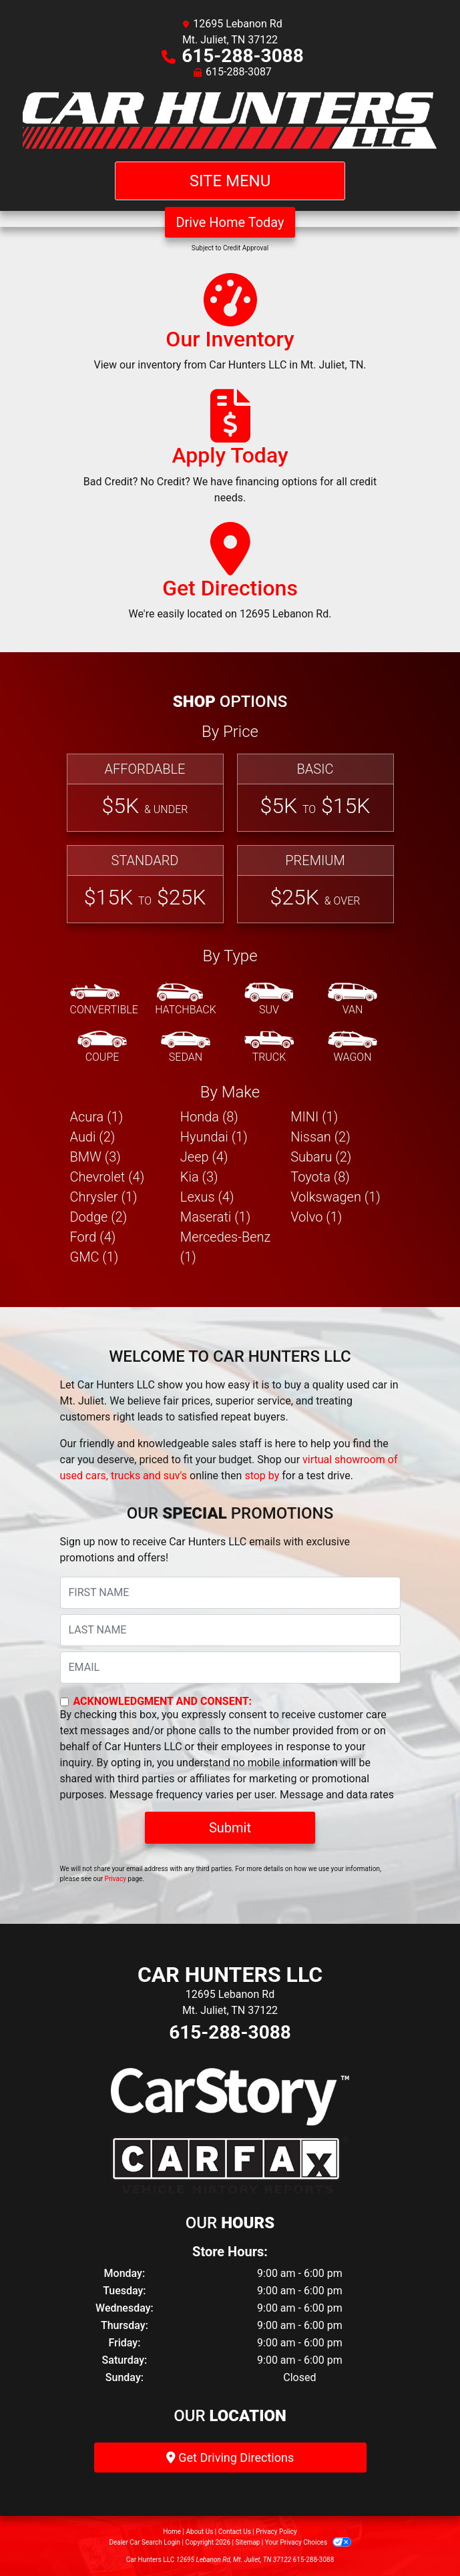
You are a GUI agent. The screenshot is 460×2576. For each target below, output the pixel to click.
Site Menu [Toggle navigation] (230, 181)
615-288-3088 (243, 56)
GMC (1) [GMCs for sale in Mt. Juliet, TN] (94, 1257)
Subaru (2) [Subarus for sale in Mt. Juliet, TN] (320, 1157)
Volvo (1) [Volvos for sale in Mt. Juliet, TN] (316, 1217)
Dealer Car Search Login (144, 2542)
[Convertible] (104, 1000)
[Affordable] (145, 793)
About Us (200, 2531)
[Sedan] (185, 1047)
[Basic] (315, 793)
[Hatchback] (185, 1000)
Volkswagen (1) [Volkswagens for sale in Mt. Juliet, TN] (335, 1197)
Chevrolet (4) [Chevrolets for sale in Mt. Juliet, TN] (107, 1177)
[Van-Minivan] (352, 1000)
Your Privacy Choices (308, 2542)
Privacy (115, 1878)
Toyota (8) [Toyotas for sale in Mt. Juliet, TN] (320, 1177)
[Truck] (269, 1047)
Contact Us (234, 2531)
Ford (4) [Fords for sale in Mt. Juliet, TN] (93, 1237)
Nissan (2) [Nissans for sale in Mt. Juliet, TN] (320, 1137)
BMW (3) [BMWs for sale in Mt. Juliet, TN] (95, 1157)
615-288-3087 (239, 71)
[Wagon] (352, 1047)
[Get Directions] (230, 577)
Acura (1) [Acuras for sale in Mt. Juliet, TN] (97, 1117)
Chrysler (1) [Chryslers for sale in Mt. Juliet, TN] (104, 1197)
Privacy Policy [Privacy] (276, 2531)
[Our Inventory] (229, 328)
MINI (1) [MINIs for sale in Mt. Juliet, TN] (314, 1117)
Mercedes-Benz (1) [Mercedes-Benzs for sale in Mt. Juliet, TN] (225, 1247)
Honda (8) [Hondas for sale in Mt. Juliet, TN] (209, 1117)
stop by (261, 1475)
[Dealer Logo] (230, 121)
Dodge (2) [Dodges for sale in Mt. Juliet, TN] (99, 1217)
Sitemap (247, 2542)
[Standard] (145, 884)
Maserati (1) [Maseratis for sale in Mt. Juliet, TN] (215, 1217)
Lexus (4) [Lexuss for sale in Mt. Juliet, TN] (207, 1197)
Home (172, 2531)
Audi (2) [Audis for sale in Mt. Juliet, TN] (93, 1137)
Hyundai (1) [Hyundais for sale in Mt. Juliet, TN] (214, 1137)
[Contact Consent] (64, 1702)
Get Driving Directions (230, 2458)
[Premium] (315, 884)
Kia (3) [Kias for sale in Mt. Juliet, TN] (199, 1177)
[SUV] (269, 1000)
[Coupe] (102, 1047)
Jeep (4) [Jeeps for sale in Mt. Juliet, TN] (204, 1157)
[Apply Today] (230, 453)
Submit (230, 1828)
